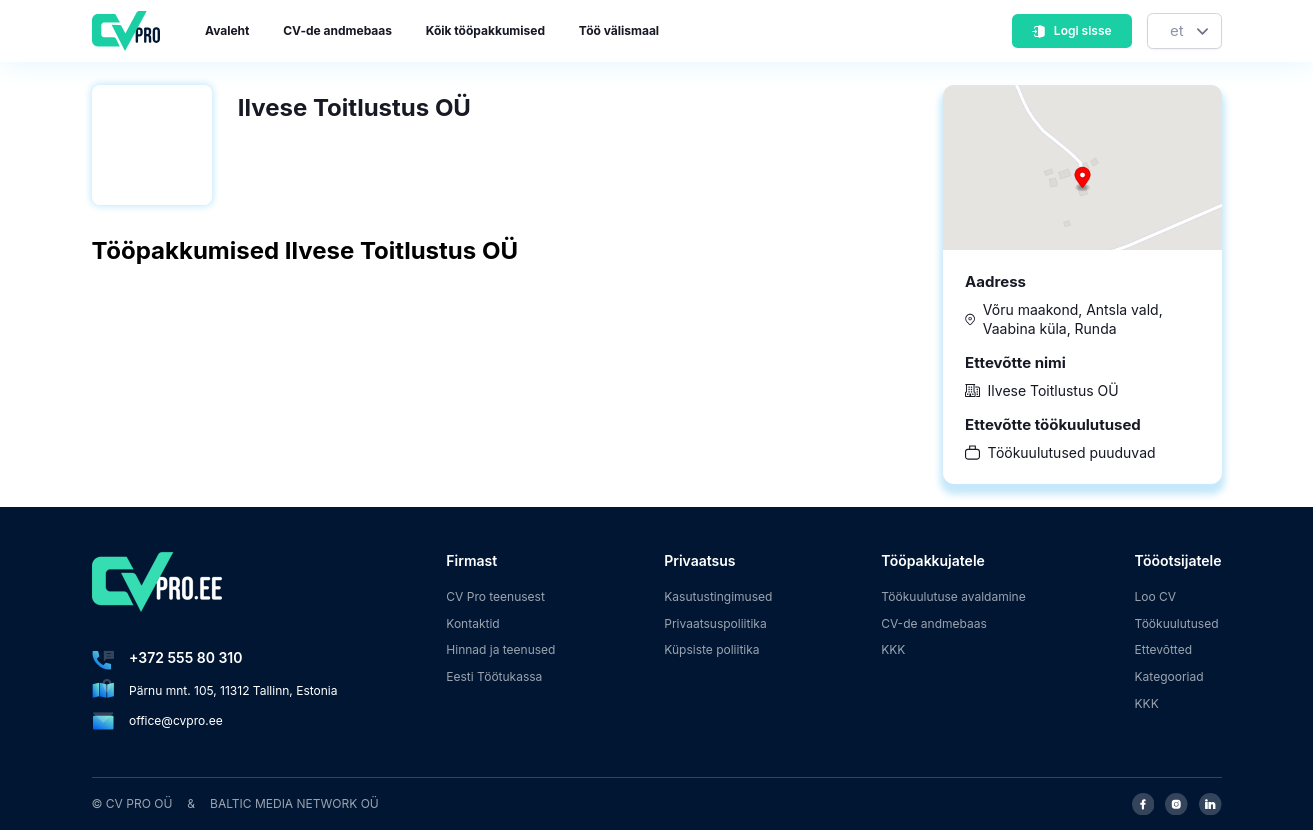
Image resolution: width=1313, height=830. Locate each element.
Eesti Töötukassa (494, 676)
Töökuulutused (1177, 623)
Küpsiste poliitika (711, 649)
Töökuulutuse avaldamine (953, 596)
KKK (893, 649)
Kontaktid (472, 623)
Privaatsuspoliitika (715, 623)
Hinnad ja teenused (500, 649)
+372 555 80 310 (185, 657)
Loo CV (1156, 596)
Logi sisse (1071, 30)
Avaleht (227, 30)
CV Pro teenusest (495, 596)
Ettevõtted (1164, 649)
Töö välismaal (619, 30)
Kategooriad (1169, 676)
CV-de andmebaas (337, 30)
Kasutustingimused (718, 596)
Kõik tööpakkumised (485, 30)
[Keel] (1184, 31)
